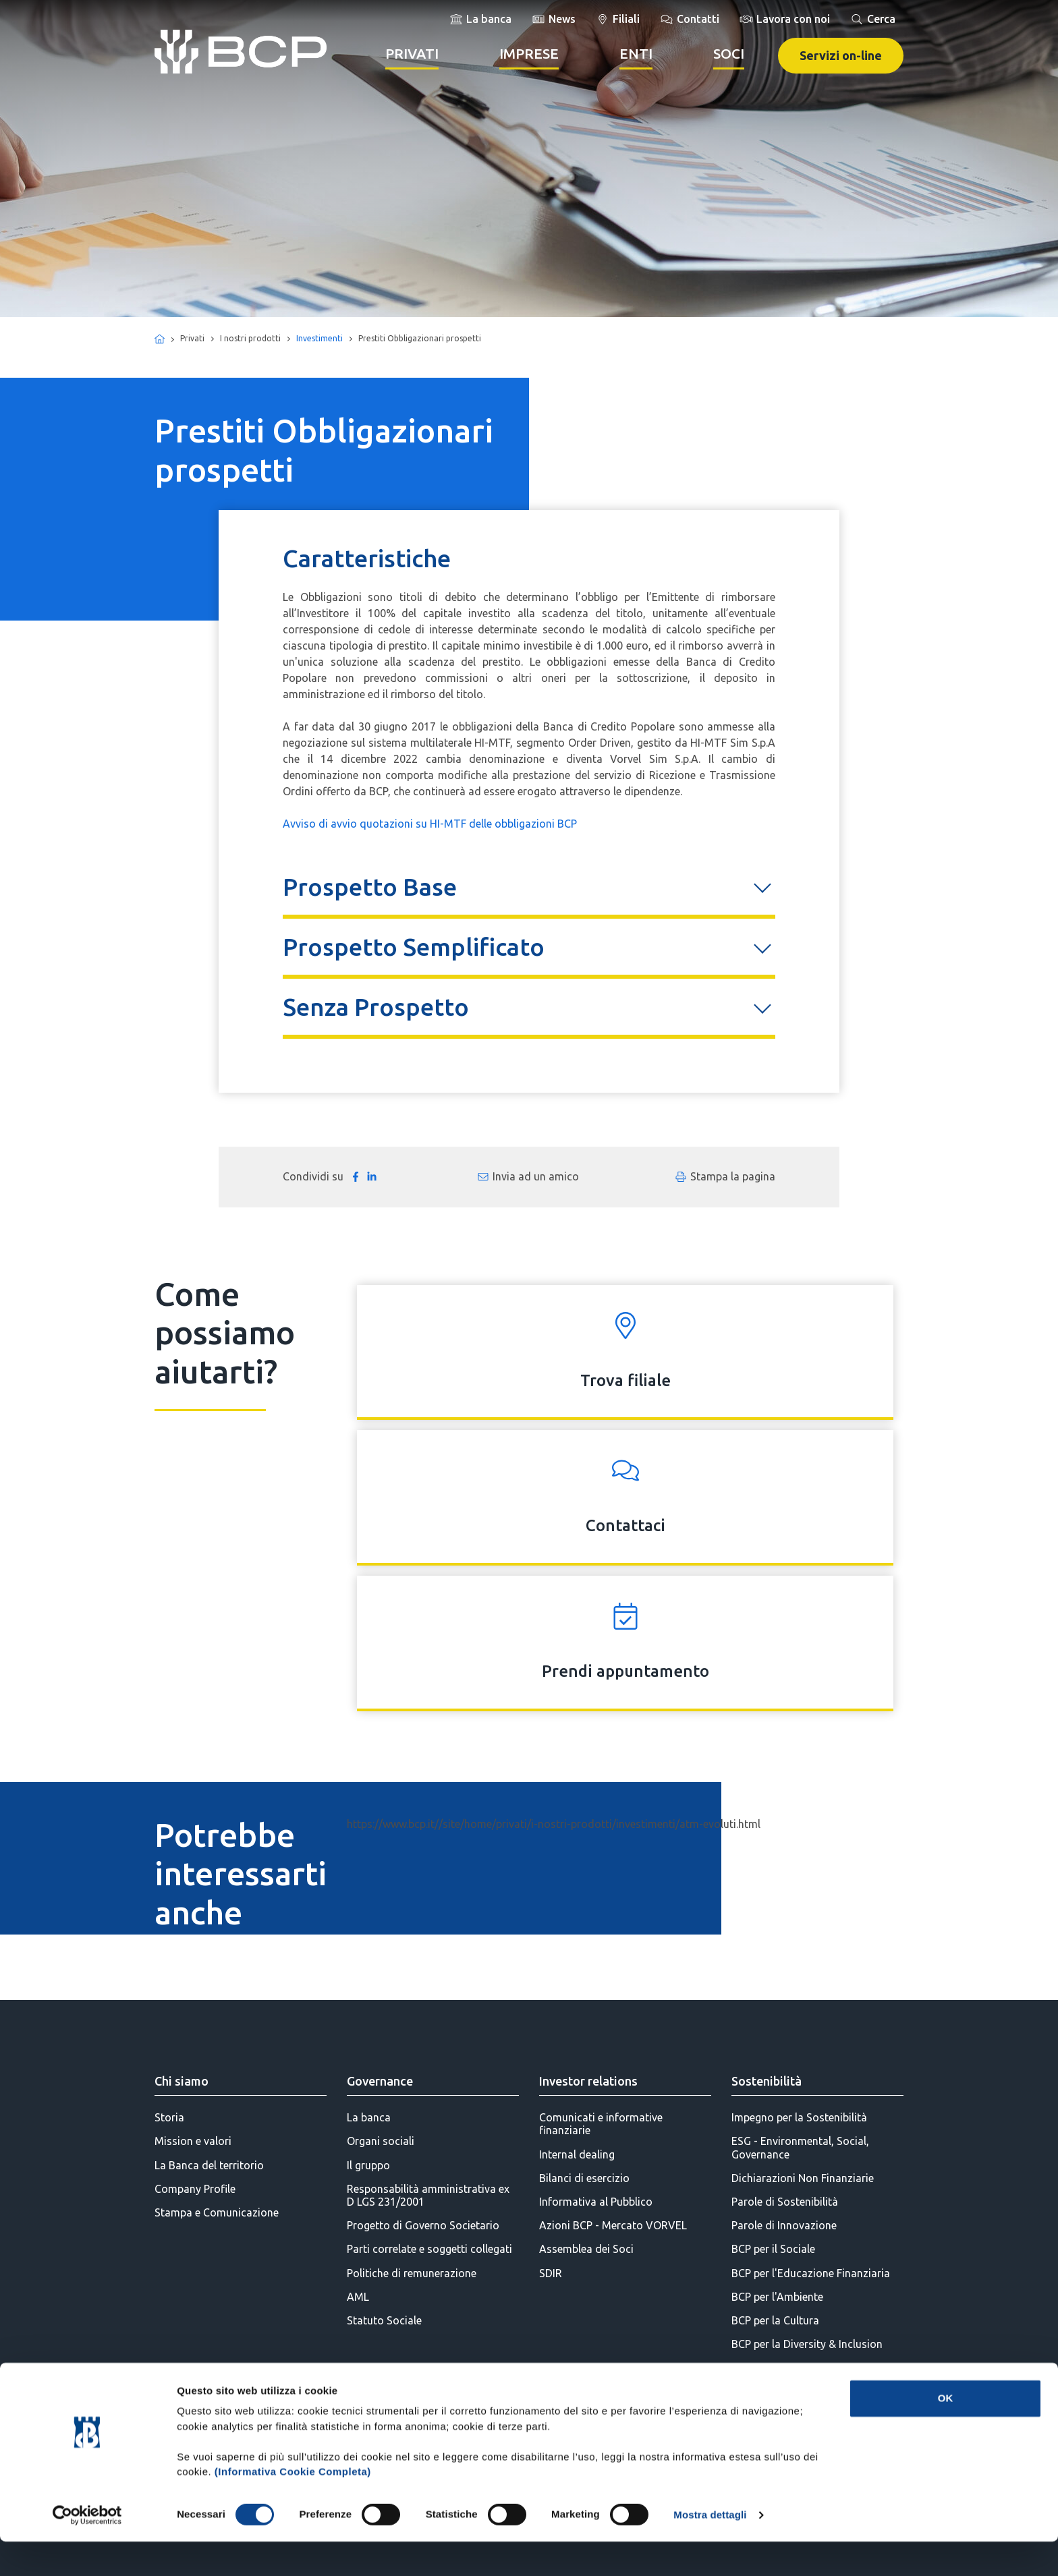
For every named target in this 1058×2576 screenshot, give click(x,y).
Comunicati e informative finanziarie (601, 2123)
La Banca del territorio (209, 2165)
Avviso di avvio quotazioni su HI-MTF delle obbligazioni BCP (430, 824)
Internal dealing (577, 2154)
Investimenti (319, 338)
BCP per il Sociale (773, 2249)
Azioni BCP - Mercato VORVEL (613, 2225)
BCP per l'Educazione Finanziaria (810, 2273)
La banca (369, 2117)
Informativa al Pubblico (595, 2202)
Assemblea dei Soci (586, 2249)
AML (358, 2297)
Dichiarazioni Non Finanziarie (802, 2178)
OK (945, 2432)
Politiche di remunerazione (411, 2273)
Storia (169, 2117)
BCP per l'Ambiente (777, 2297)
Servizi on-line (841, 55)
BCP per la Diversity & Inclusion (807, 2344)
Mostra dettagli (709, 2549)
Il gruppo (368, 2165)
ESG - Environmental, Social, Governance (800, 2147)
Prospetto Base (370, 886)
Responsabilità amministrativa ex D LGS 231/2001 (428, 2195)
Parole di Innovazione (784, 2225)
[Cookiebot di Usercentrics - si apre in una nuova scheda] (87, 2550)
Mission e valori (193, 2141)
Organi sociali (380, 2141)
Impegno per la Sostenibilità (799, 2117)
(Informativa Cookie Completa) (293, 2506)
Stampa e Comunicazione (217, 2212)
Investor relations (588, 2081)
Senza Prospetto (376, 1007)
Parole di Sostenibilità (784, 2202)
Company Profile (195, 2189)
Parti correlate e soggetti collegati (429, 2249)
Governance (380, 2081)
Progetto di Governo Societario (423, 2225)
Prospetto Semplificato (414, 947)
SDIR (550, 2273)
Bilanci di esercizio (584, 2178)
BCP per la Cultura (775, 2320)
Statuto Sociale (384, 2320)
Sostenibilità (766, 2081)
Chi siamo (181, 2081)
